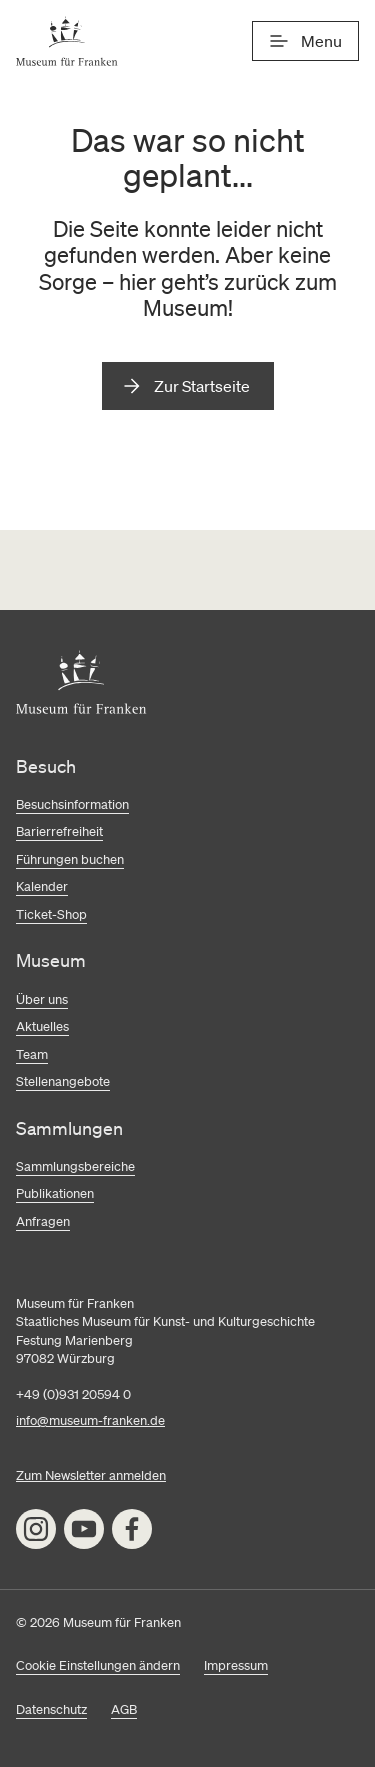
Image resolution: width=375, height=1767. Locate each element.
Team (32, 1054)
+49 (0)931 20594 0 (73, 1394)
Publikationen (55, 1193)
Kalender (42, 886)
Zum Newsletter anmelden (91, 1475)
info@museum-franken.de (90, 1420)
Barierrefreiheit (59, 831)
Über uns (42, 999)
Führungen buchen (70, 859)
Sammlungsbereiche (75, 1166)
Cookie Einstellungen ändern (98, 1665)
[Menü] (305, 41)
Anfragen (43, 1221)
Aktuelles (42, 1026)
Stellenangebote (63, 1081)
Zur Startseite (202, 386)
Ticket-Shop (51, 914)
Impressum (236, 1665)
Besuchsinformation (72, 804)
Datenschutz (51, 1709)
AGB (124, 1709)
